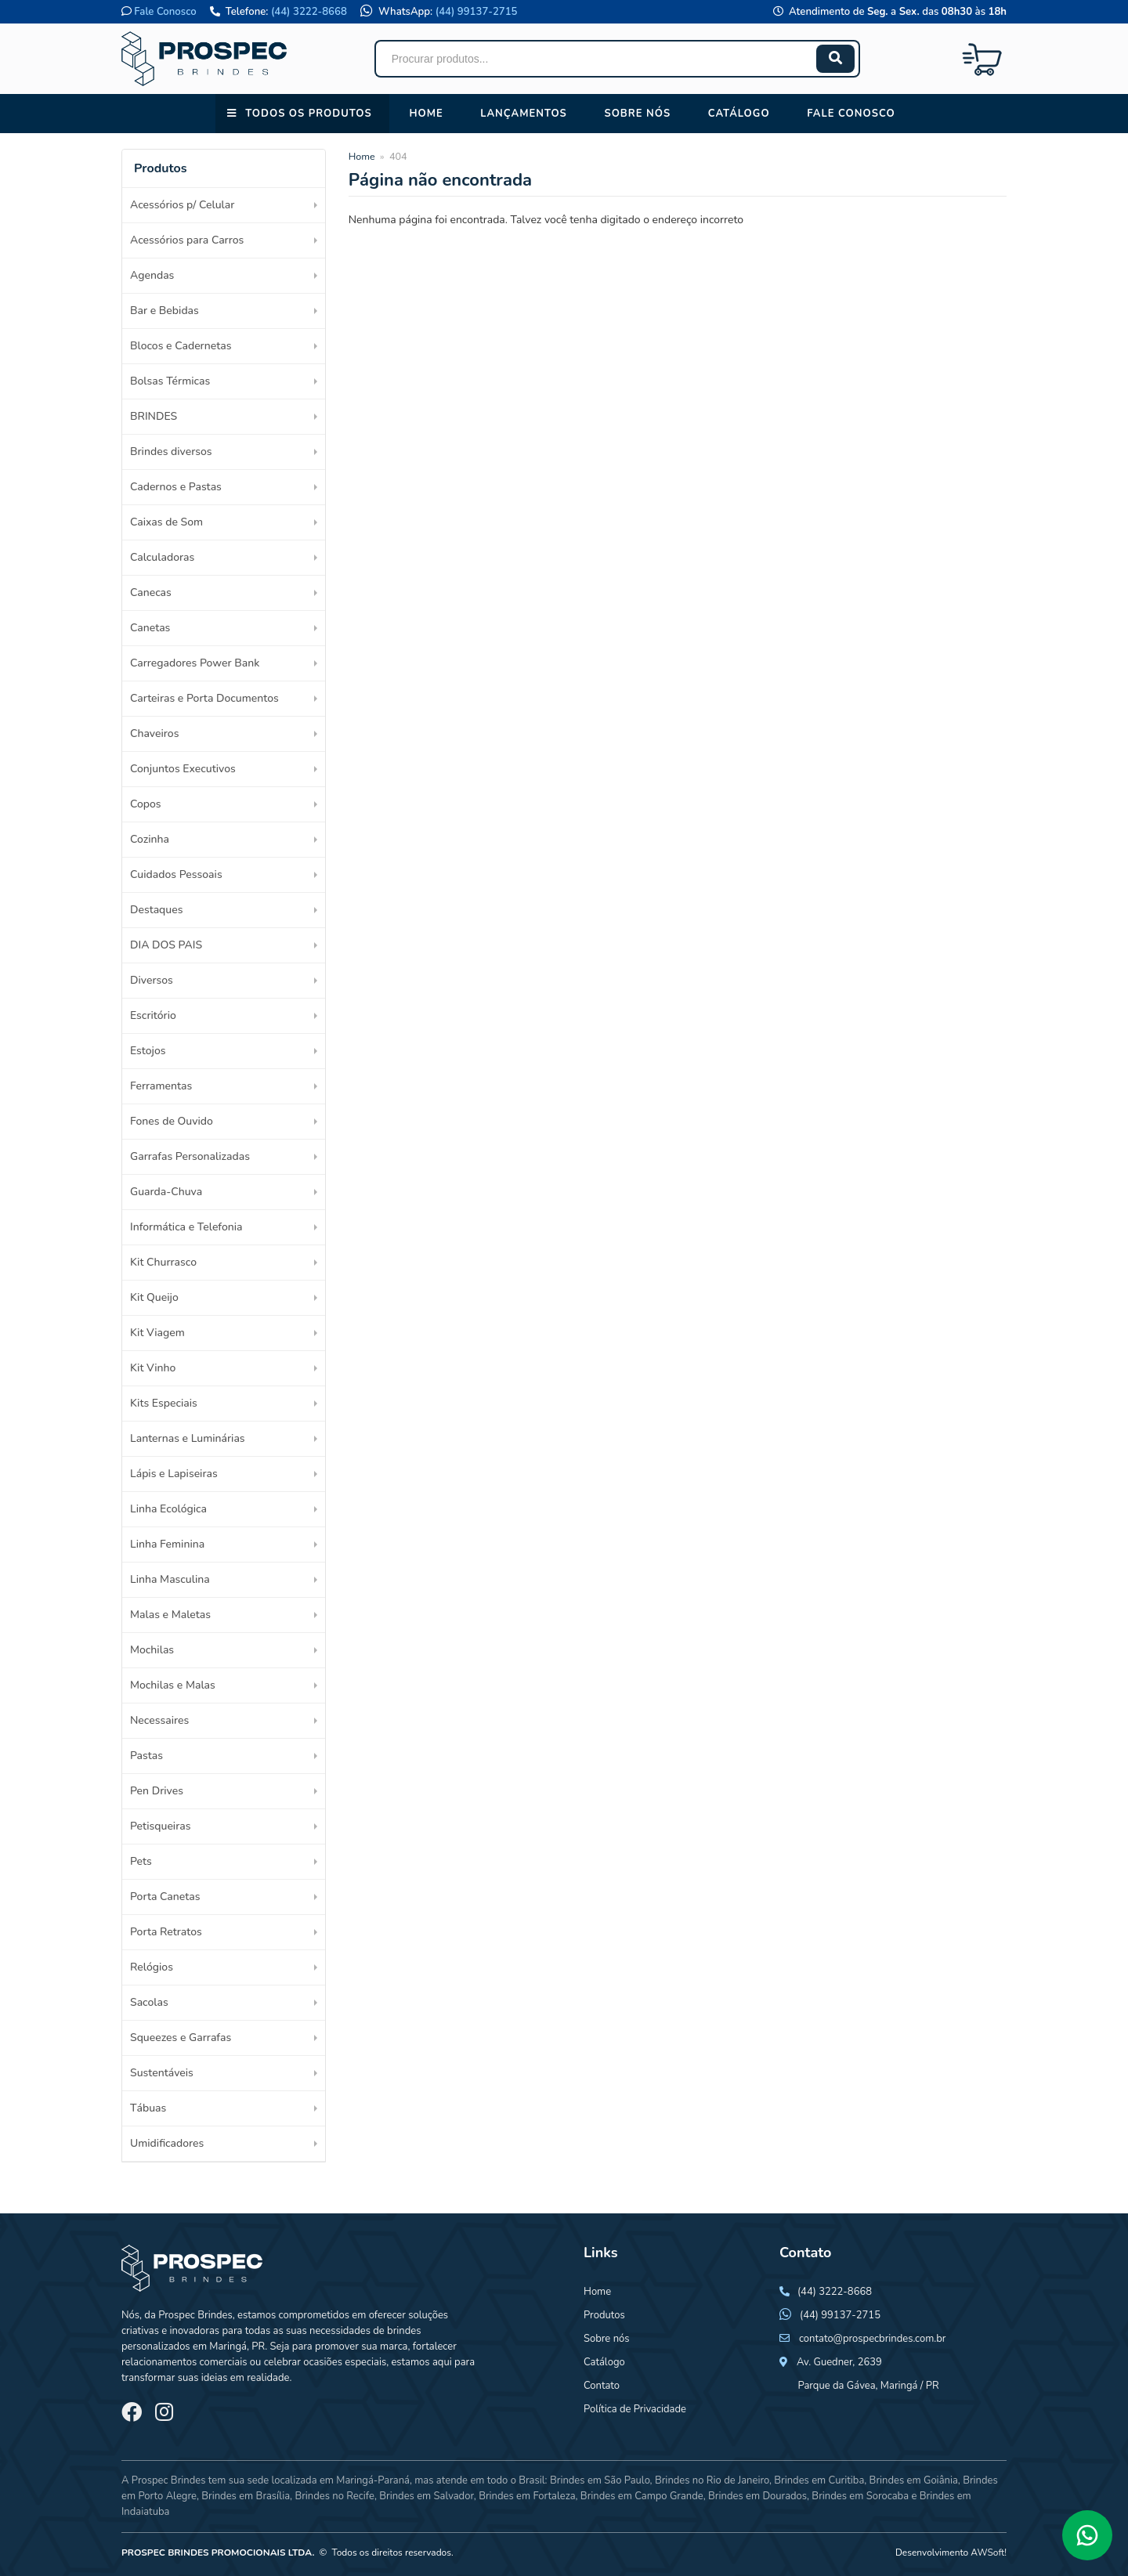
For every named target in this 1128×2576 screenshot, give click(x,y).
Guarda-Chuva (166, 1191)
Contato (602, 2386)
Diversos (151, 980)
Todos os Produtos (308, 114)
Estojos (148, 1050)
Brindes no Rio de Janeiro (712, 2480)
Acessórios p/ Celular (182, 204)
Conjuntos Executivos (183, 768)
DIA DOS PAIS (166, 945)
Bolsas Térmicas (170, 381)
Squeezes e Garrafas (180, 2037)
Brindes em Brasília (245, 2496)
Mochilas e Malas (172, 1685)
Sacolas (149, 2002)
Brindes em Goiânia (914, 2480)
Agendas (152, 275)
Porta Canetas (165, 1896)
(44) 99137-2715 (477, 12)
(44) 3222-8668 (309, 12)
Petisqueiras (160, 1826)
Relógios (151, 1967)
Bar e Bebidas (164, 310)
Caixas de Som (166, 522)
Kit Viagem (157, 1332)
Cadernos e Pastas (176, 486)
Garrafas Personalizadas (190, 1156)
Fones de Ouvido (171, 1121)
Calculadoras (162, 557)
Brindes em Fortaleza (527, 2496)
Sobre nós (637, 114)
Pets (141, 1861)
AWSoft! (989, 2552)
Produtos (604, 2315)
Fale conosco (851, 114)
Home (426, 114)
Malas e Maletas (170, 1614)
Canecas (151, 592)
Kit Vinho (152, 1367)
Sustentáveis (161, 2072)
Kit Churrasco (163, 1262)
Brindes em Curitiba (819, 2480)
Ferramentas (161, 1085)
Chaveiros (154, 733)
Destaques (156, 909)
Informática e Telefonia (186, 1226)
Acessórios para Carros (187, 240)
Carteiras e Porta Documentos (204, 698)
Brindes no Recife (334, 2496)
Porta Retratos (166, 1931)
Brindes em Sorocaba (860, 2496)
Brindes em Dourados (757, 2496)
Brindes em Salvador (426, 2496)
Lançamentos (523, 114)
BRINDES (153, 416)
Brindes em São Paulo (600, 2480)
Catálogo (739, 114)
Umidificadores (167, 2143)
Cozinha (149, 839)
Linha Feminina (167, 1544)
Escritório (153, 1015)
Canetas (150, 627)
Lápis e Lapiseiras (174, 1473)
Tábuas (148, 2108)
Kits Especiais (163, 1403)
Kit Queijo (154, 1297)
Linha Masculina (170, 1579)
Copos (145, 804)
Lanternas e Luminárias (187, 1438)
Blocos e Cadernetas (180, 345)
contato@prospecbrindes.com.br (872, 2339)
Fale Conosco (165, 12)
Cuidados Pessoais (176, 874)
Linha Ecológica (168, 1508)
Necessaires (159, 1720)
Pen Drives (156, 1790)
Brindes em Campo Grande (641, 2496)
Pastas (146, 1755)
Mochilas (152, 1649)
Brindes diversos (171, 451)
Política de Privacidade (635, 2409)
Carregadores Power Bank (194, 663)
